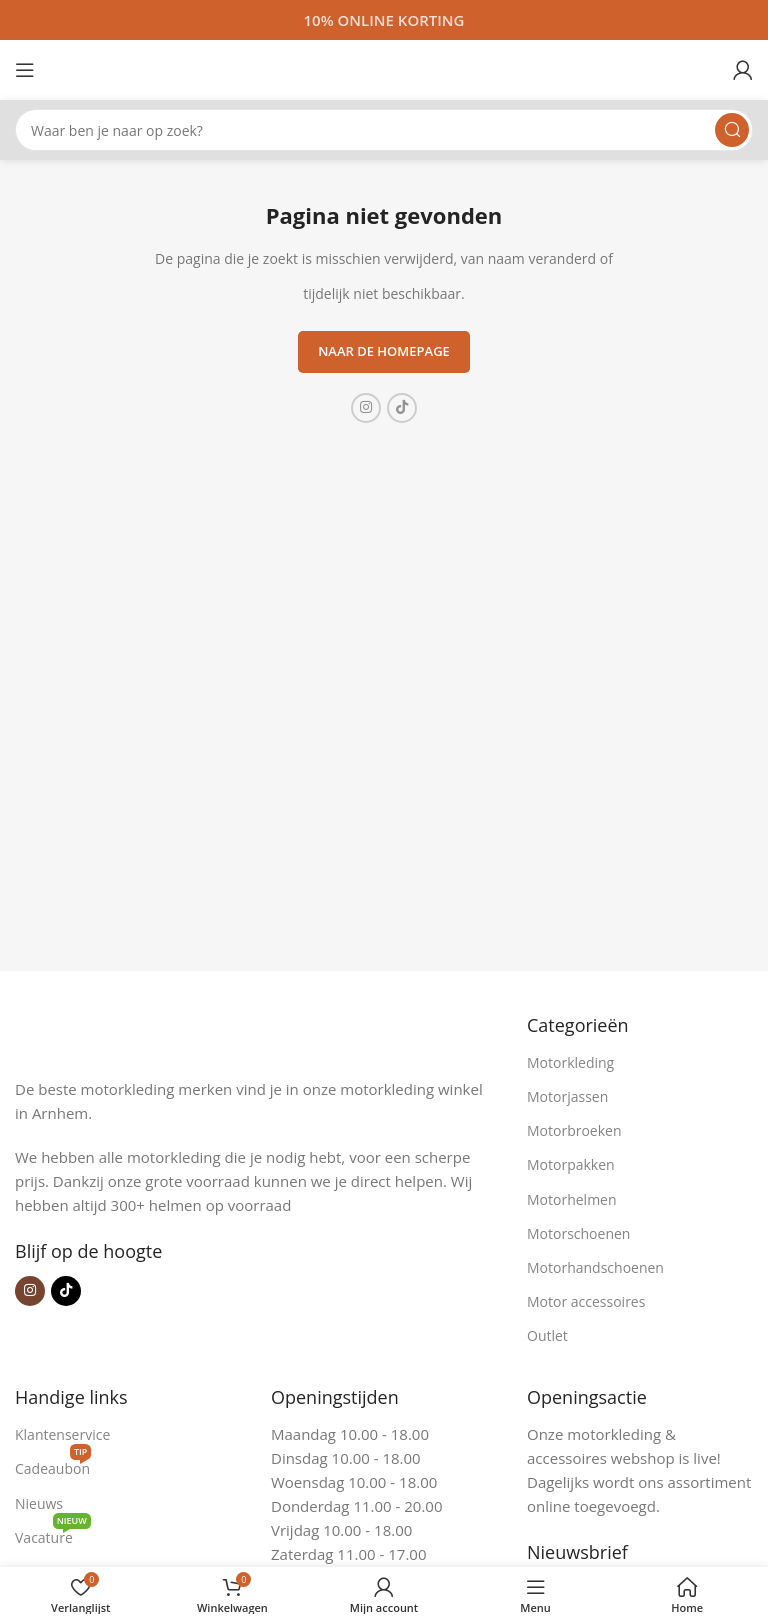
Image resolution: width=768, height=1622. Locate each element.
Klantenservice (62, 1434)
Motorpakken (571, 1164)
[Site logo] (384, 68)
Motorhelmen (572, 1199)
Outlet (547, 1335)
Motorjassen (567, 1096)
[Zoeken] (384, 130)
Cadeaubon (53, 1465)
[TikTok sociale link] (402, 408)
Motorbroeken (574, 1130)
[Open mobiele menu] (25, 70)
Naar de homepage (384, 351)
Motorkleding (570, 1062)
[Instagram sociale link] (366, 408)
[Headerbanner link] (384, 20)
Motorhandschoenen (595, 1267)
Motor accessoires (586, 1301)
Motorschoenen (578, 1233)
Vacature (53, 1534)
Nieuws (39, 1503)
